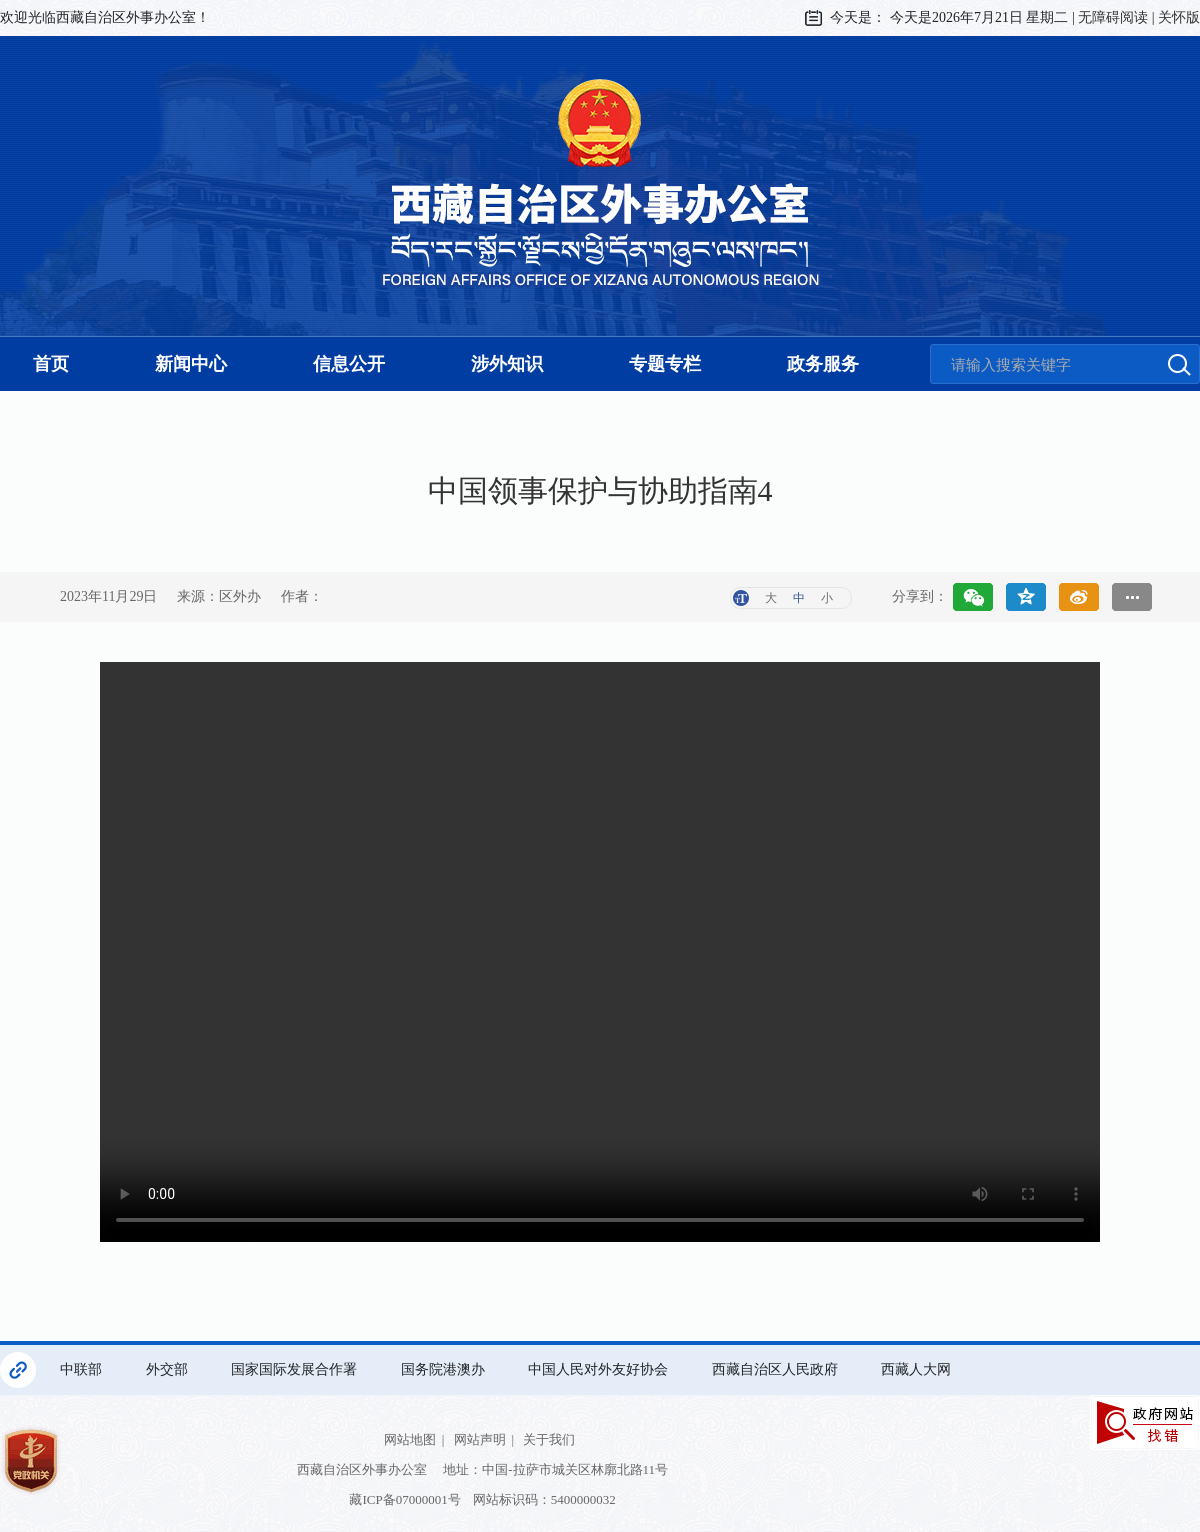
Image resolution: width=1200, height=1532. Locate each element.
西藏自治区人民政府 (777, 1369)
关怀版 (1179, 17)
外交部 (169, 1369)
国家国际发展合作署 (296, 1369)
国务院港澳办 (445, 1369)
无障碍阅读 (1113, 17)
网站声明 (480, 1439)
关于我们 (549, 1439)
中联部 (83, 1369)
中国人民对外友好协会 (600, 1369)
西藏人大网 (918, 1369)
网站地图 (410, 1439)
